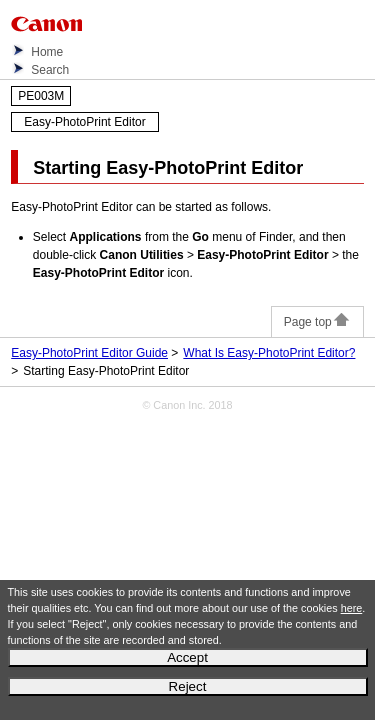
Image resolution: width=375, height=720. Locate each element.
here (352, 608)
